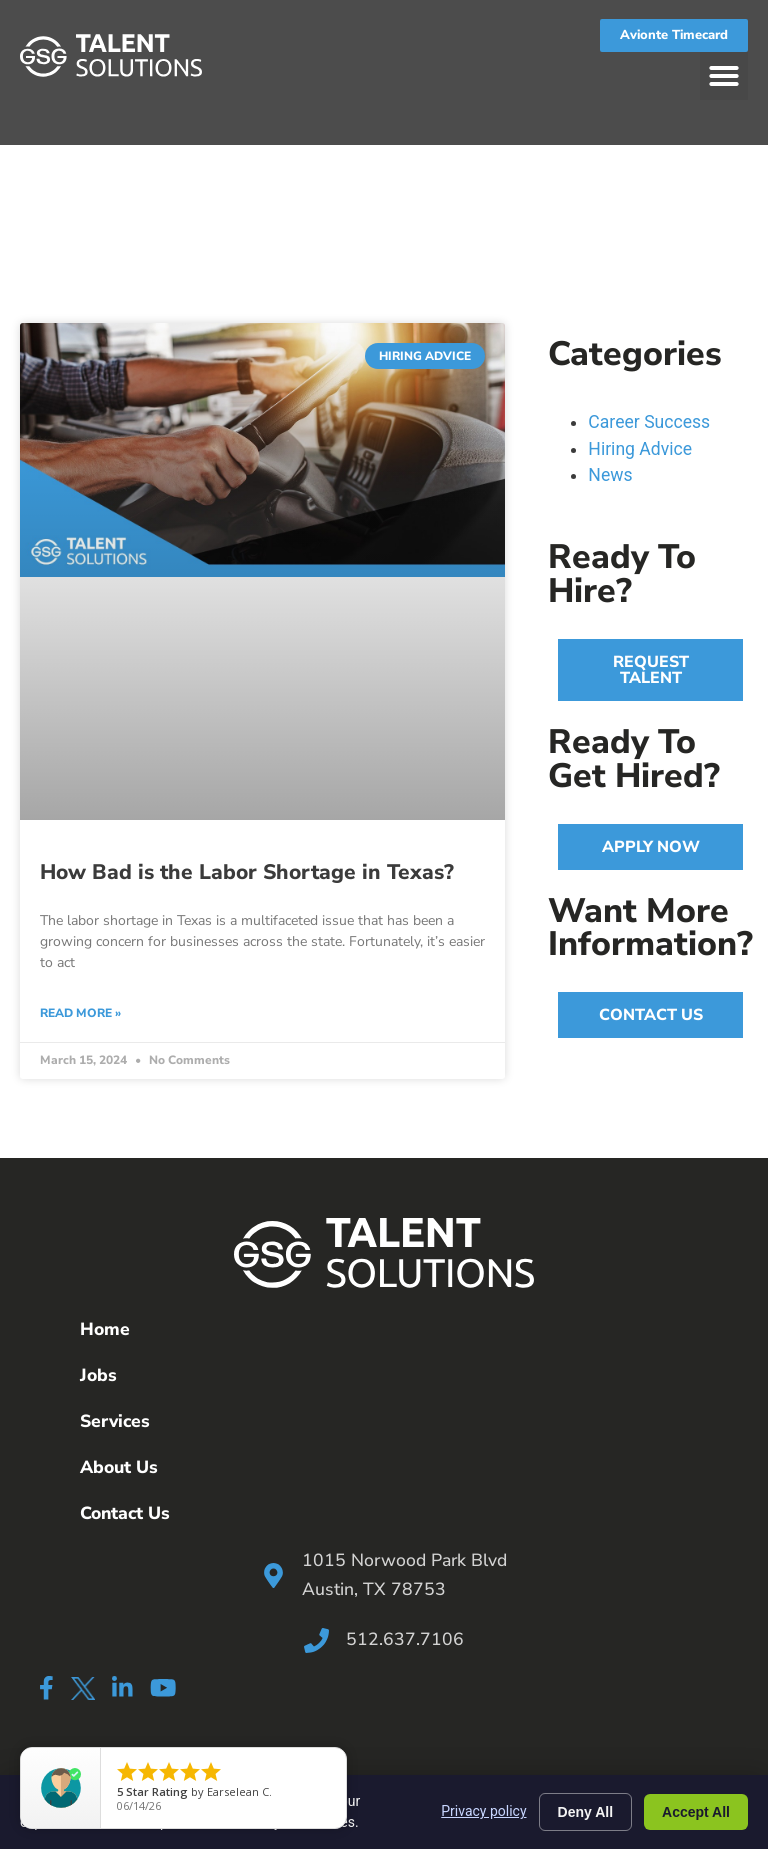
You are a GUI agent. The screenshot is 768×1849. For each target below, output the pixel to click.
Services (115, 1421)
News (610, 475)
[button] (724, 76)
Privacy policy (483, 1811)
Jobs (98, 1375)
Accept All (696, 1812)
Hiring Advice (640, 449)
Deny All (586, 1812)
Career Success (649, 422)
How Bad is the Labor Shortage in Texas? (247, 872)
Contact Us (125, 1513)
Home (105, 1329)
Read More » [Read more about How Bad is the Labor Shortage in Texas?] (80, 1013)
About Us (119, 1467)
